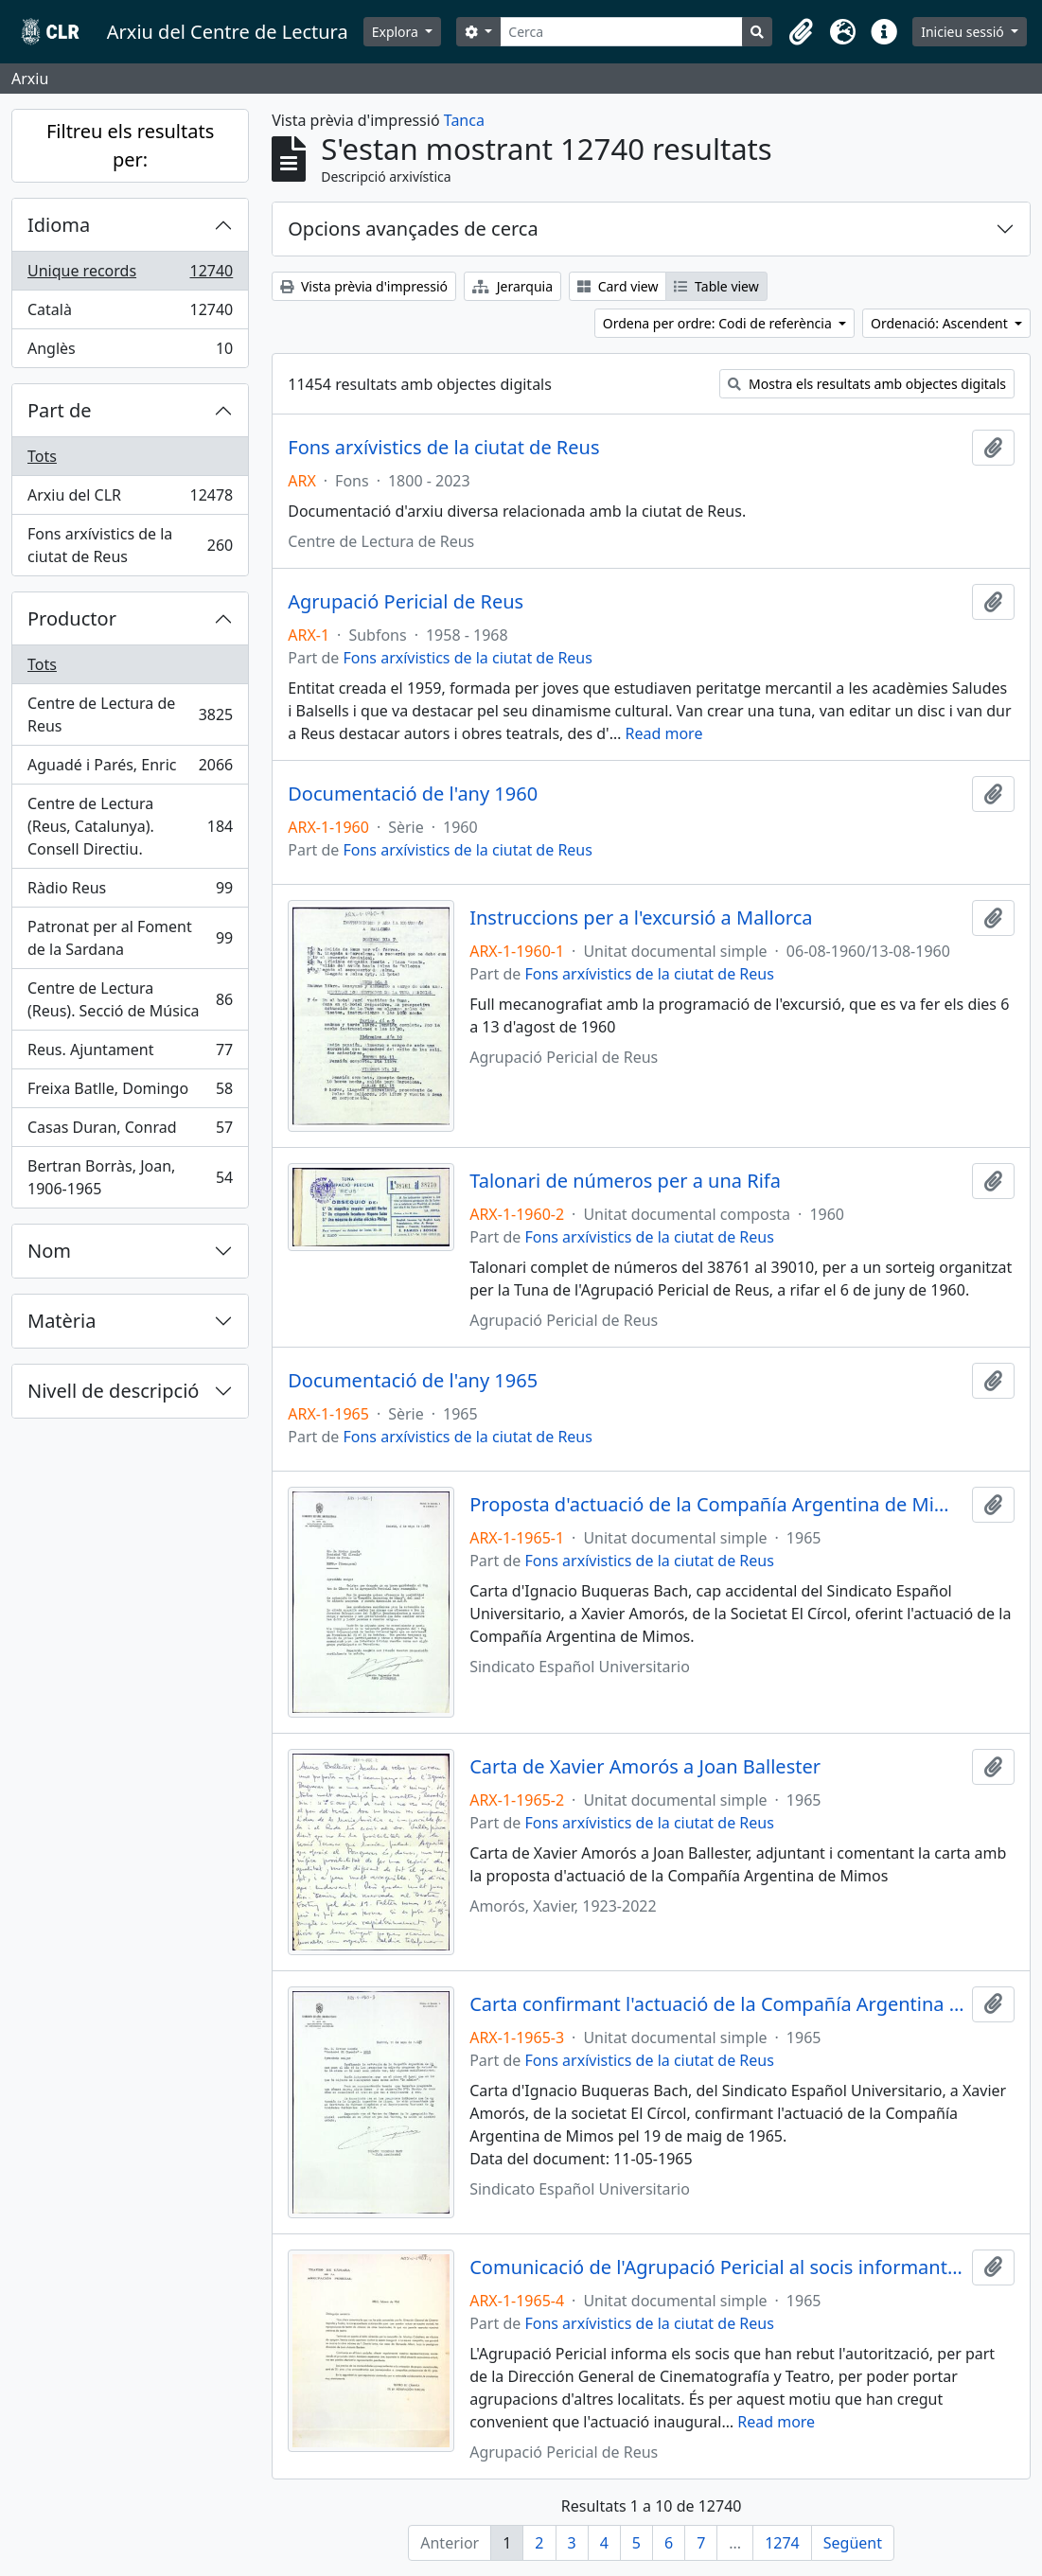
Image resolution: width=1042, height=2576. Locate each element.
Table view (716, 286)
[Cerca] (621, 31)
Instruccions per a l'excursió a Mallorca (640, 918)
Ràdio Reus (129, 892)
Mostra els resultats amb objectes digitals (867, 384)
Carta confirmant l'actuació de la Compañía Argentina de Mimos (716, 2004)
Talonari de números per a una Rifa (625, 1181)
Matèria (62, 1320)
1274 (782, 2542)
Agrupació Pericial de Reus (405, 602)
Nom (49, 1250)
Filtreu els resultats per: (130, 145)
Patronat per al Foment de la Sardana (129, 938)
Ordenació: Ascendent (941, 323)
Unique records (129, 275)
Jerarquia (512, 286)
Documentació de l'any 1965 (413, 1380)
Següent (852, 2542)
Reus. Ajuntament (129, 1053)
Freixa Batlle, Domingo (129, 1092)
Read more (664, 733)
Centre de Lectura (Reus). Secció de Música (129, 999)
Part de (59, 410)
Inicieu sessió (964, 32)
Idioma (58, 225)
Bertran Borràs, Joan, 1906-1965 (129, 1177)
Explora (397, 32)
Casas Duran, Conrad (129, 1131)
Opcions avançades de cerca (413, 228)
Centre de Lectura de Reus (129, 714)
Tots (42, 456)
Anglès (129, 352)
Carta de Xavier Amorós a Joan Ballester (645, 1767)
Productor (71, 618)
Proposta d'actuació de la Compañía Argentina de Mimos (716, 1504)
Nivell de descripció (113, 1390)
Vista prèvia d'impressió (364, 286)
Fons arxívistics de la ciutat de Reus (129, 545)
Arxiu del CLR (129, 499)
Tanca (464, 120)
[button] (800, 32)
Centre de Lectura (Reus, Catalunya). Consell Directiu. (129, 826)
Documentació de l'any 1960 (413, 794)
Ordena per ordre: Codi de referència (719, 323)
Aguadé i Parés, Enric (129, 769)
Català (129, 313)
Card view (617, 286)
